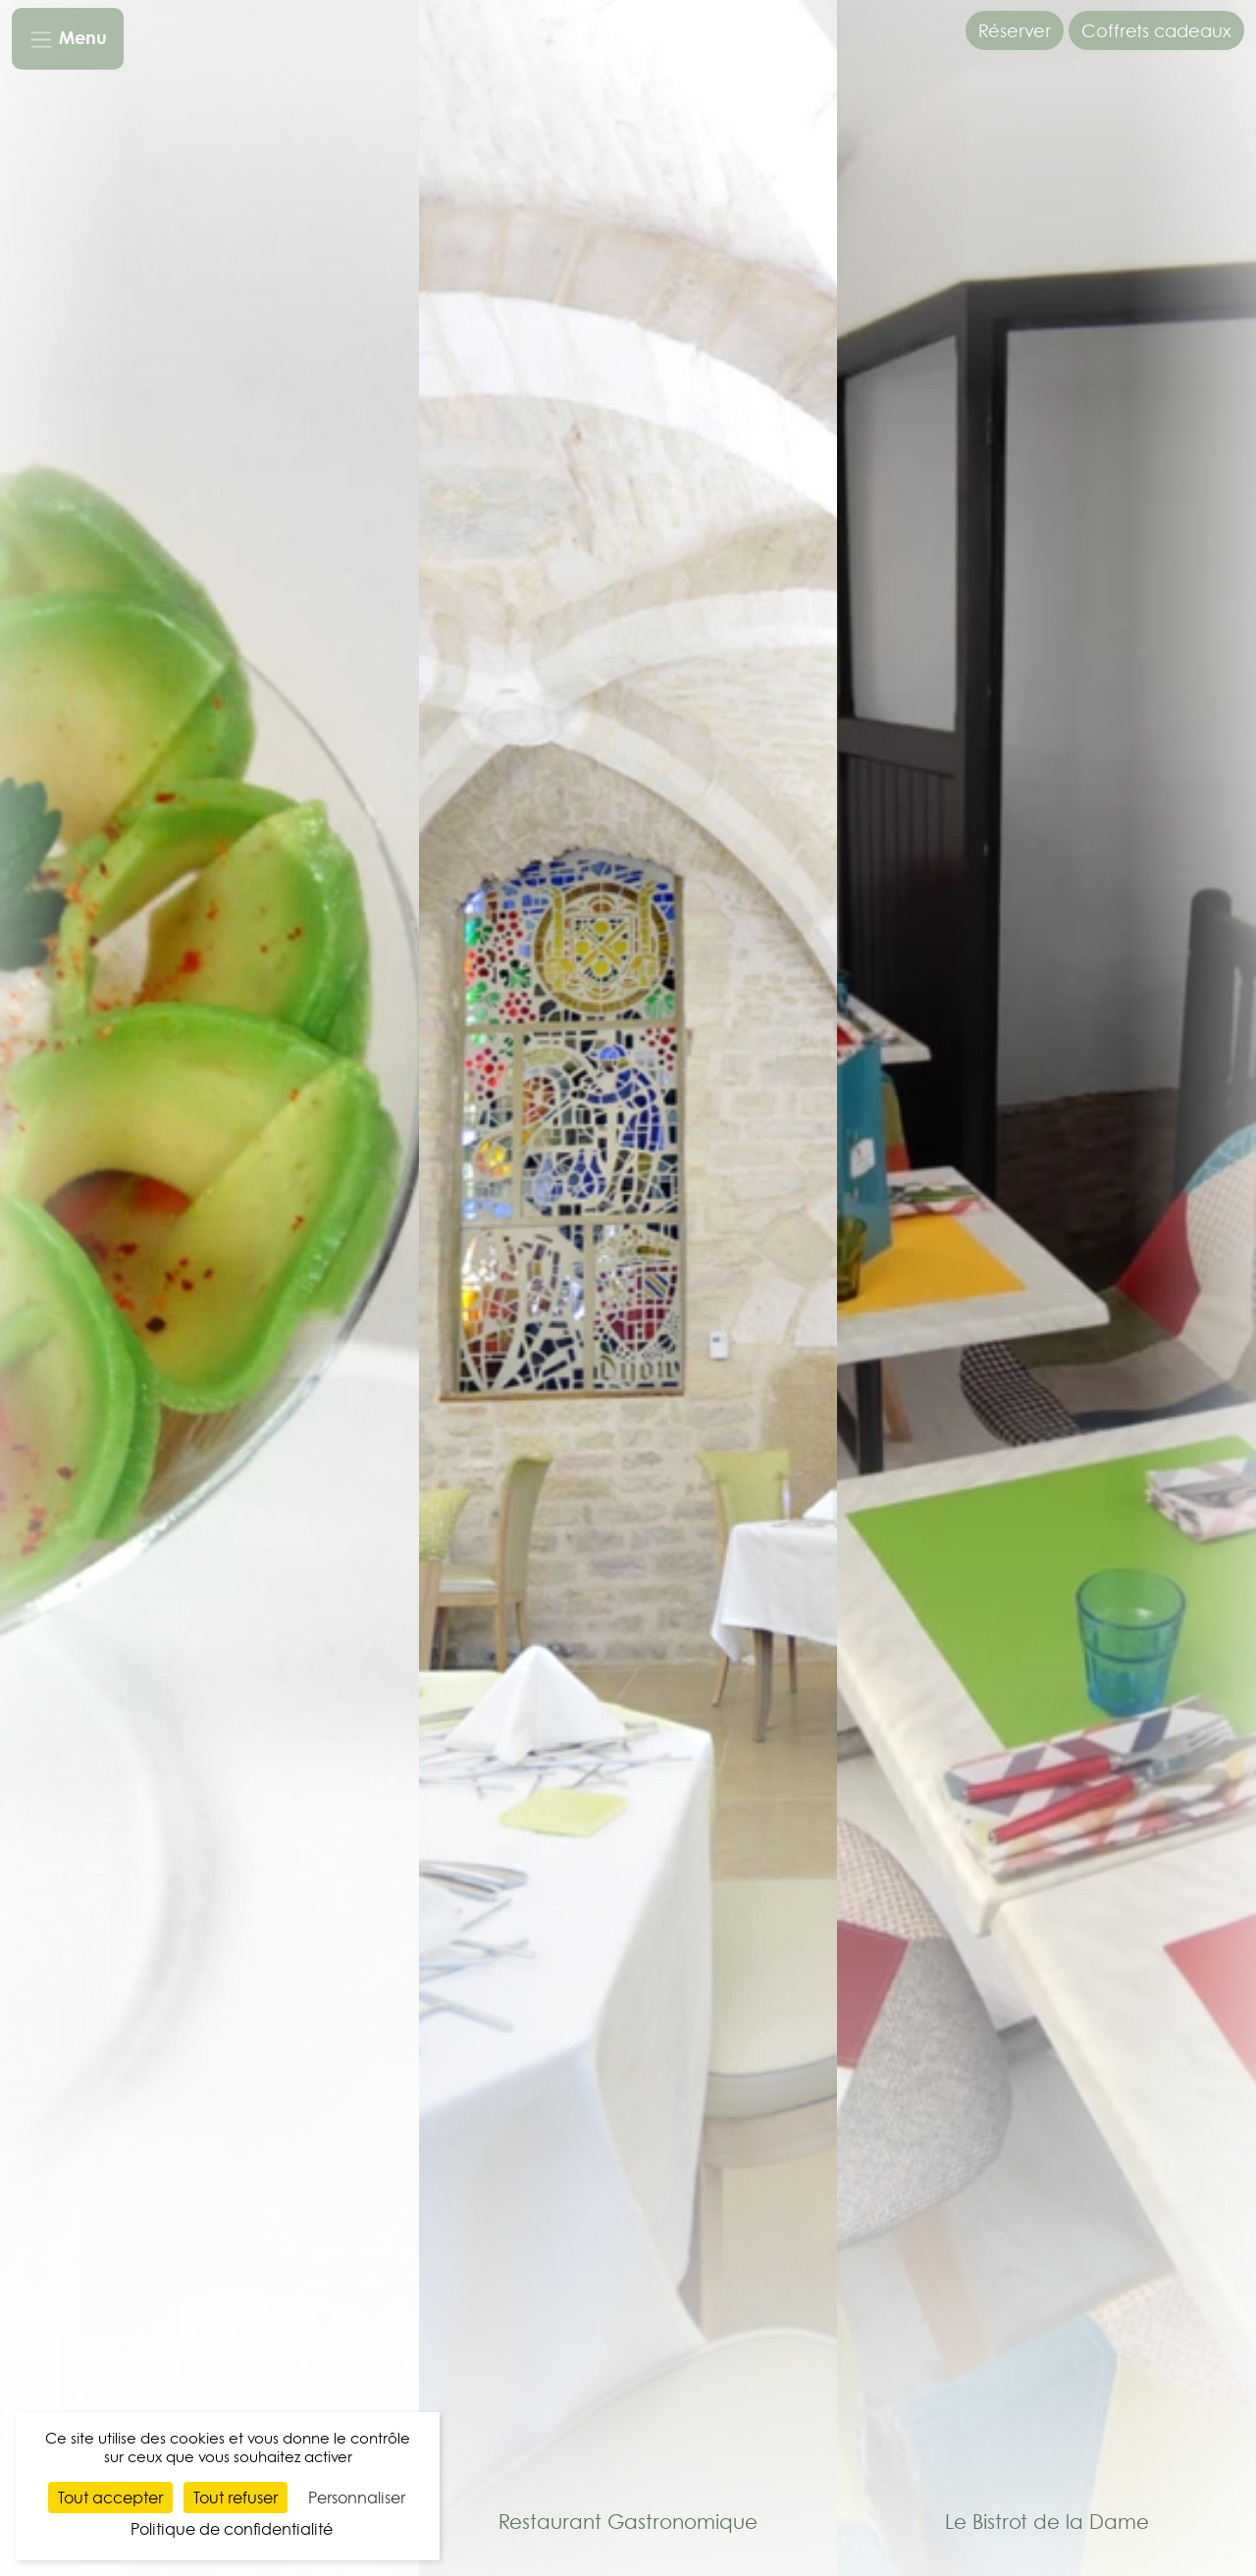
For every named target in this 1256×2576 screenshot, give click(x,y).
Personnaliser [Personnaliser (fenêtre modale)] (356, 2497)
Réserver (1014, 30)
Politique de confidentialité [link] (232, 2529)
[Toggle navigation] (68, 39)
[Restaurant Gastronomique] (628, 1285)
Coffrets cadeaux (1156, 30)
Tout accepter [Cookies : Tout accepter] (110, 2497)
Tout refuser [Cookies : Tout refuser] (235, 2497)
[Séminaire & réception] (209, 1285)
